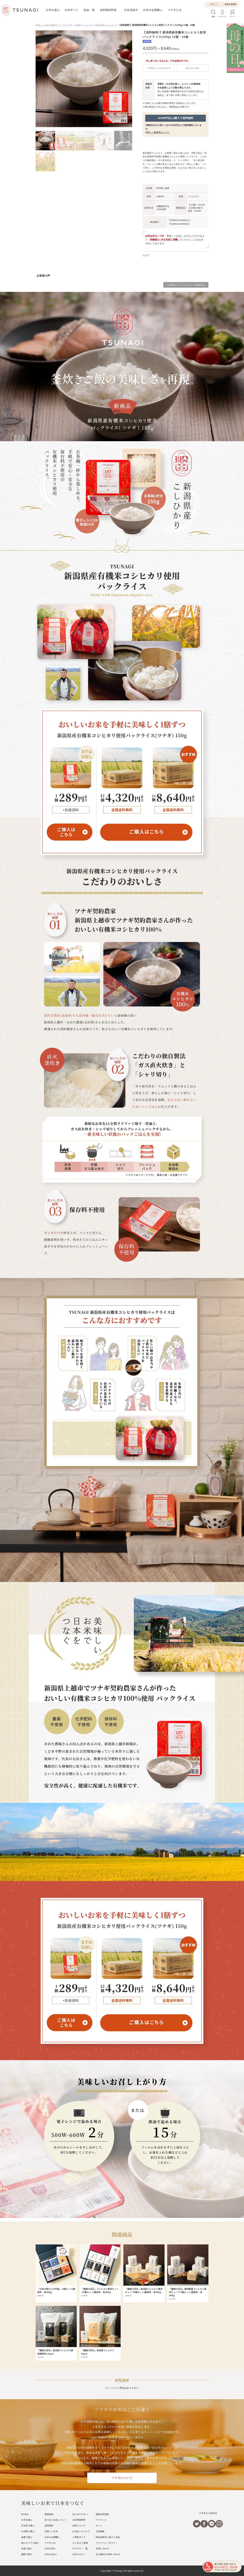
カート (99, 2525)
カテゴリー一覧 (80, 2548)
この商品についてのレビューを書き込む (186, 285)
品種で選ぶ (26, 2537)
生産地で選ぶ (27, 2531)
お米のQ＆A (51, 2554)
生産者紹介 (131, 10)
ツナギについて (122, 2478)
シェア (146, 255)
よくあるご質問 (80, 2542)
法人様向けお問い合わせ (108, 2554)
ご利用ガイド (79, 2537)
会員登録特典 (79, 2519)
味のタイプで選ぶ (30, 2542)
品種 (78, 25)
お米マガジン (79, 2554)
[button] (41, 79)
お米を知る (50, 2548)
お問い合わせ (102, 2548)
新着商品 (49, 2514)
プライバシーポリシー (107, 2542)
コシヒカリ (87, 25)
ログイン (213, 4)
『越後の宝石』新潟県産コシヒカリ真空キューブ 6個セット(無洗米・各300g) (187, 2292)
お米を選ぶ (52, 10)
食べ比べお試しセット (56, 2519)
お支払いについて (81, 2531)
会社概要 (100, 2531)
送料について (79, 2525)
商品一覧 (89, 10)
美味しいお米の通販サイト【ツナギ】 (54, 25)
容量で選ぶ (26, 2548)
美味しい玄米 (51, 2531)
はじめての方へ (80, 2514)
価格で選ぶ (26, 2554)
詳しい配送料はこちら (158, 132)
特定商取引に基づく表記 (108, 2537)
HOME (24, 2514)
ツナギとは (174, 10)
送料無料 (49, 2525)
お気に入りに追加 (192, 68)
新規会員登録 (230, 4)
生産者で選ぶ (27, 2525)
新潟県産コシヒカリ (106, 25)
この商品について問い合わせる (159, 68)
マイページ (101, 2519)
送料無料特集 (108, 10)
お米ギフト (72, 10)
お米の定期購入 (152, 10)
